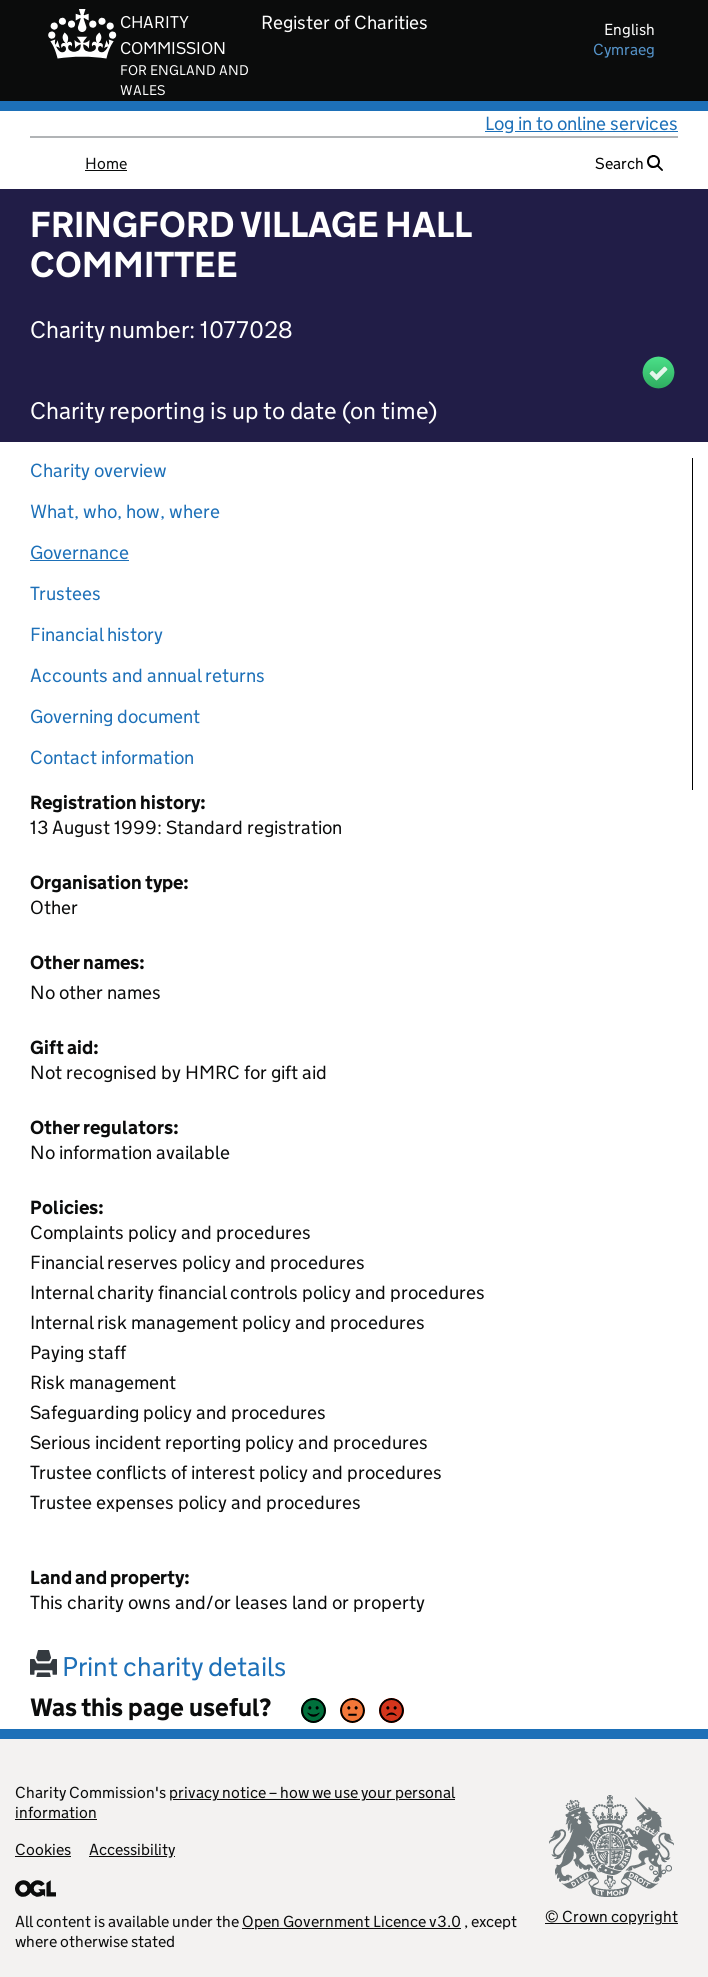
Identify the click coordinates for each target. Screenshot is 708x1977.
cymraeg (624, 49)
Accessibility (132, 1849)
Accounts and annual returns (147, 675)
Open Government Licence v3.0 (351, 1921)
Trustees (65, 593)
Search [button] (629, 163)
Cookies (43, 1849)
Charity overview (98, 470)
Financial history (96, 634)
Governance (79, 552)
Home (106, 163)
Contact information (112, 757)
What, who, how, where (125, 511)
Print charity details (158, 1666)
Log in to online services (581, 123)
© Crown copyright (611, 1916)
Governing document (115, 716)
